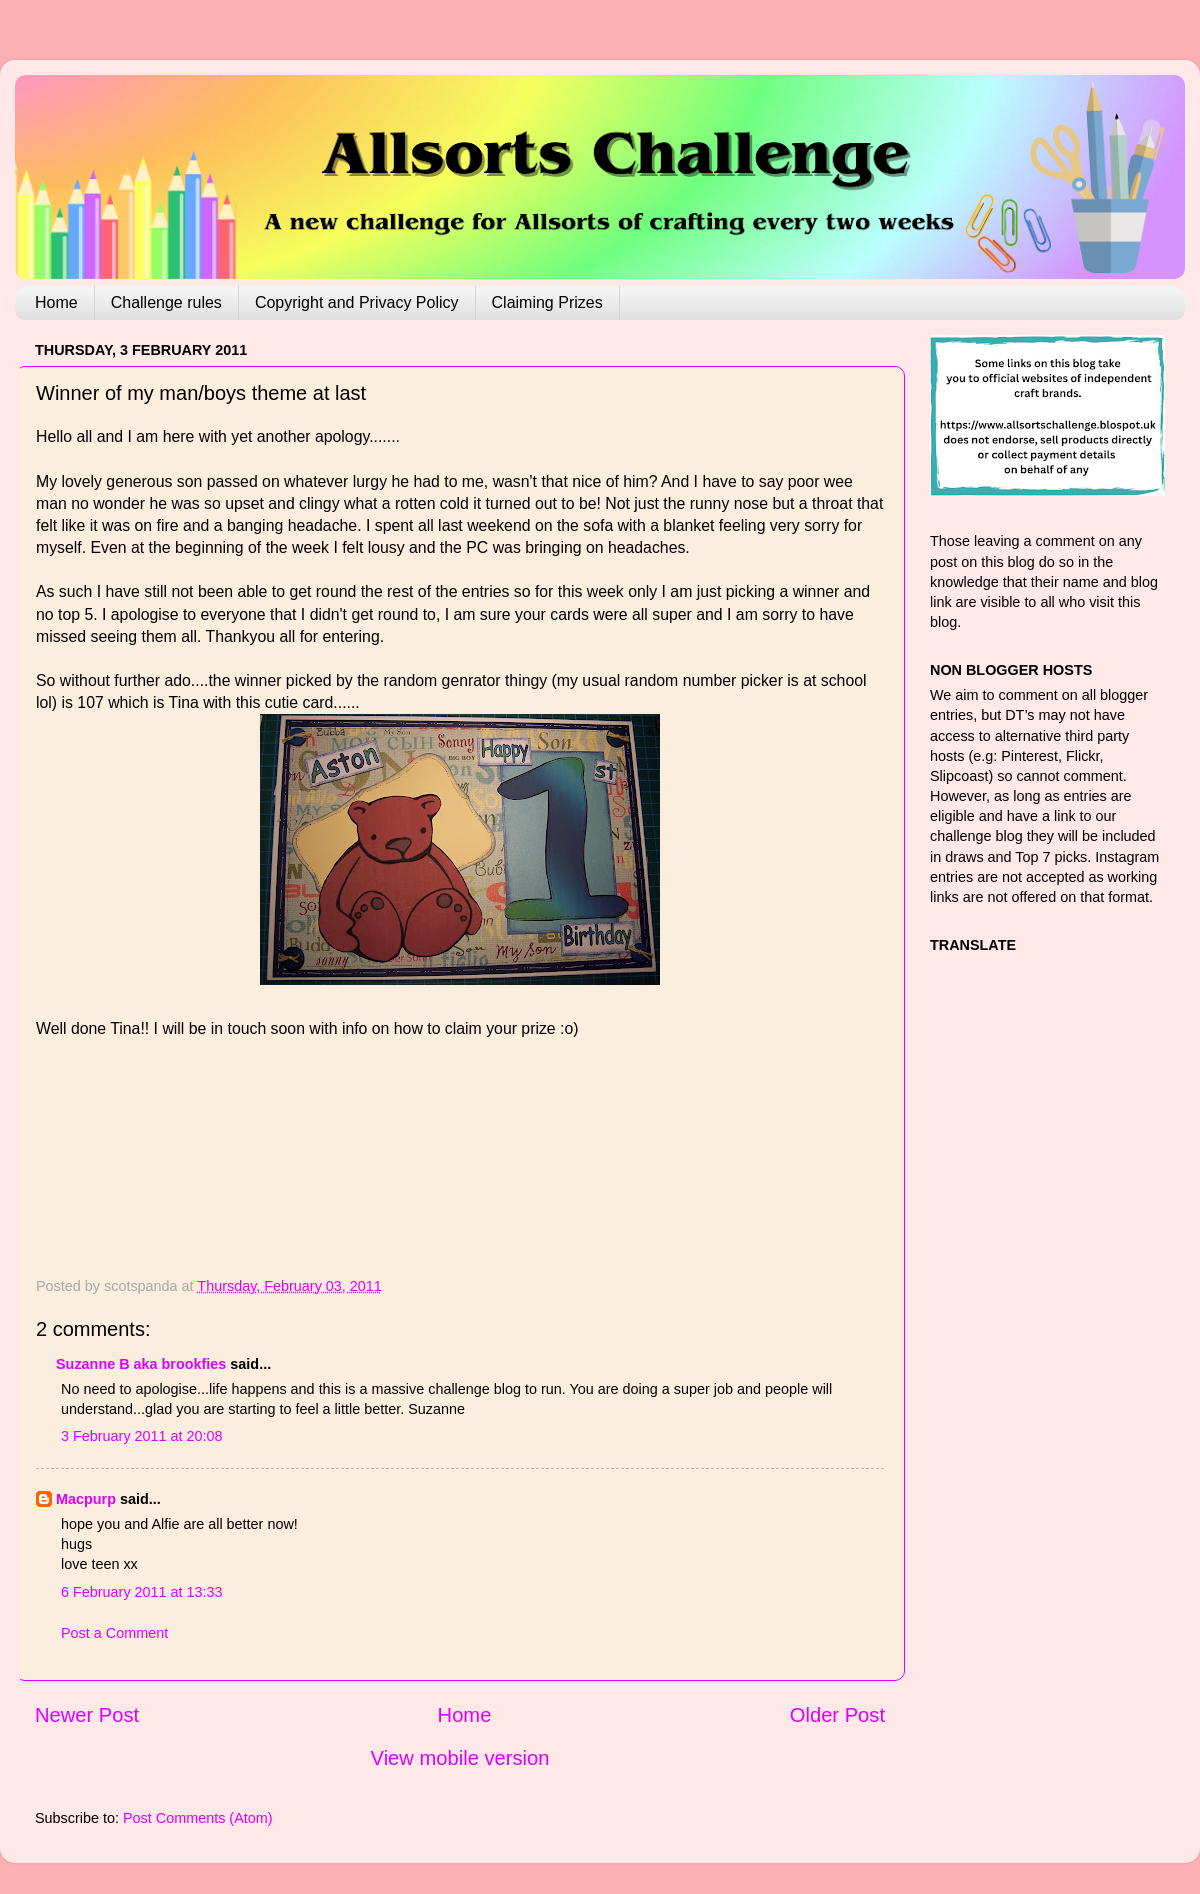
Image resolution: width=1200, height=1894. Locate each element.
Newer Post (87, 1715)
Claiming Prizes (547, 302)
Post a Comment (114, 1633)
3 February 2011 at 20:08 (142, 1436)
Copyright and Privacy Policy (357, 302)
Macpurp (86, 1499)
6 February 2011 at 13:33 (142, 1592)
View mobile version (460, 1758)
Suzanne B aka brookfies (141, 1364)
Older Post (837, 1715)
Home (56, 302)
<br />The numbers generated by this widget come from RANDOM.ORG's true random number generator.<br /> (116, 1162)
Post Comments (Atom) (198, 1818)
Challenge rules (166, 302)
